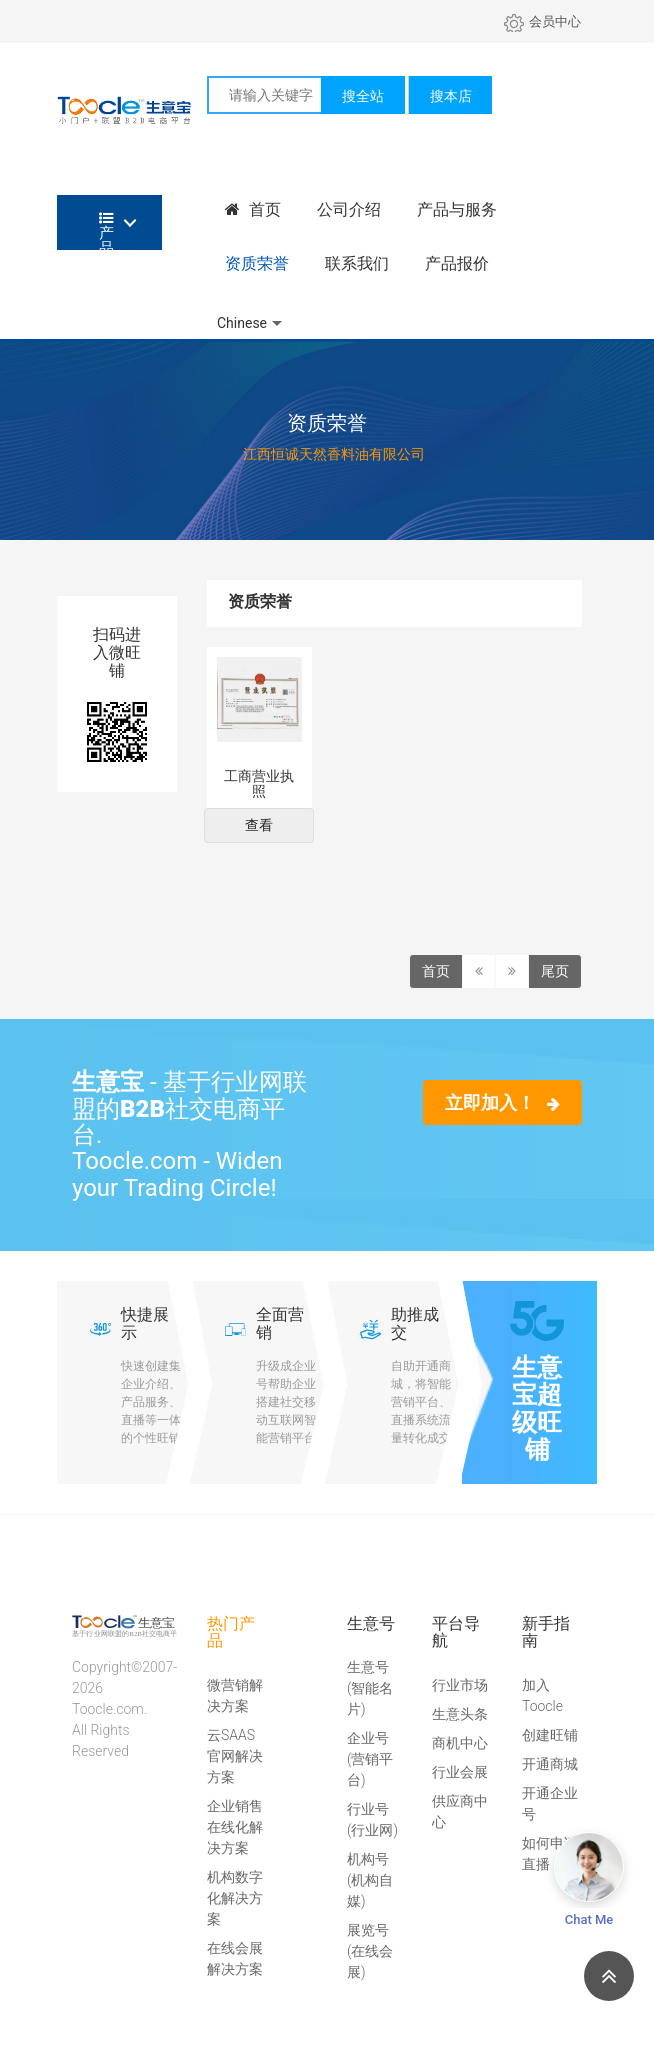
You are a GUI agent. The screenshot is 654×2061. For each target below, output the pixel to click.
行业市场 (460, 1685)
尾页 (555, 971)
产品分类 (106, 230)
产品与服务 (457, 209)
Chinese (242, 323)
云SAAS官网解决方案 (235, 1756)
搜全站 (363, 96)
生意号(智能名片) (370, 1688)
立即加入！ (502, 1102)
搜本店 (451, 96)
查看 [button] (259, 825)
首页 (253, 209)
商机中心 (460, 1743)
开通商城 (550, 1764)
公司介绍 (349, 209)
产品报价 (457, 263)
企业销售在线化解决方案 (235, 1827)
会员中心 (542, 21)
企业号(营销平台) (370, 1759)
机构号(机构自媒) (370, 1880)
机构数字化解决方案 (235, 1898)
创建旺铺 (550, 1735)
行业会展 (460, 1772)
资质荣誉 (257, 263)
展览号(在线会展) (370, 1951)
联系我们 (357, 263)
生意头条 (460, 1714)
